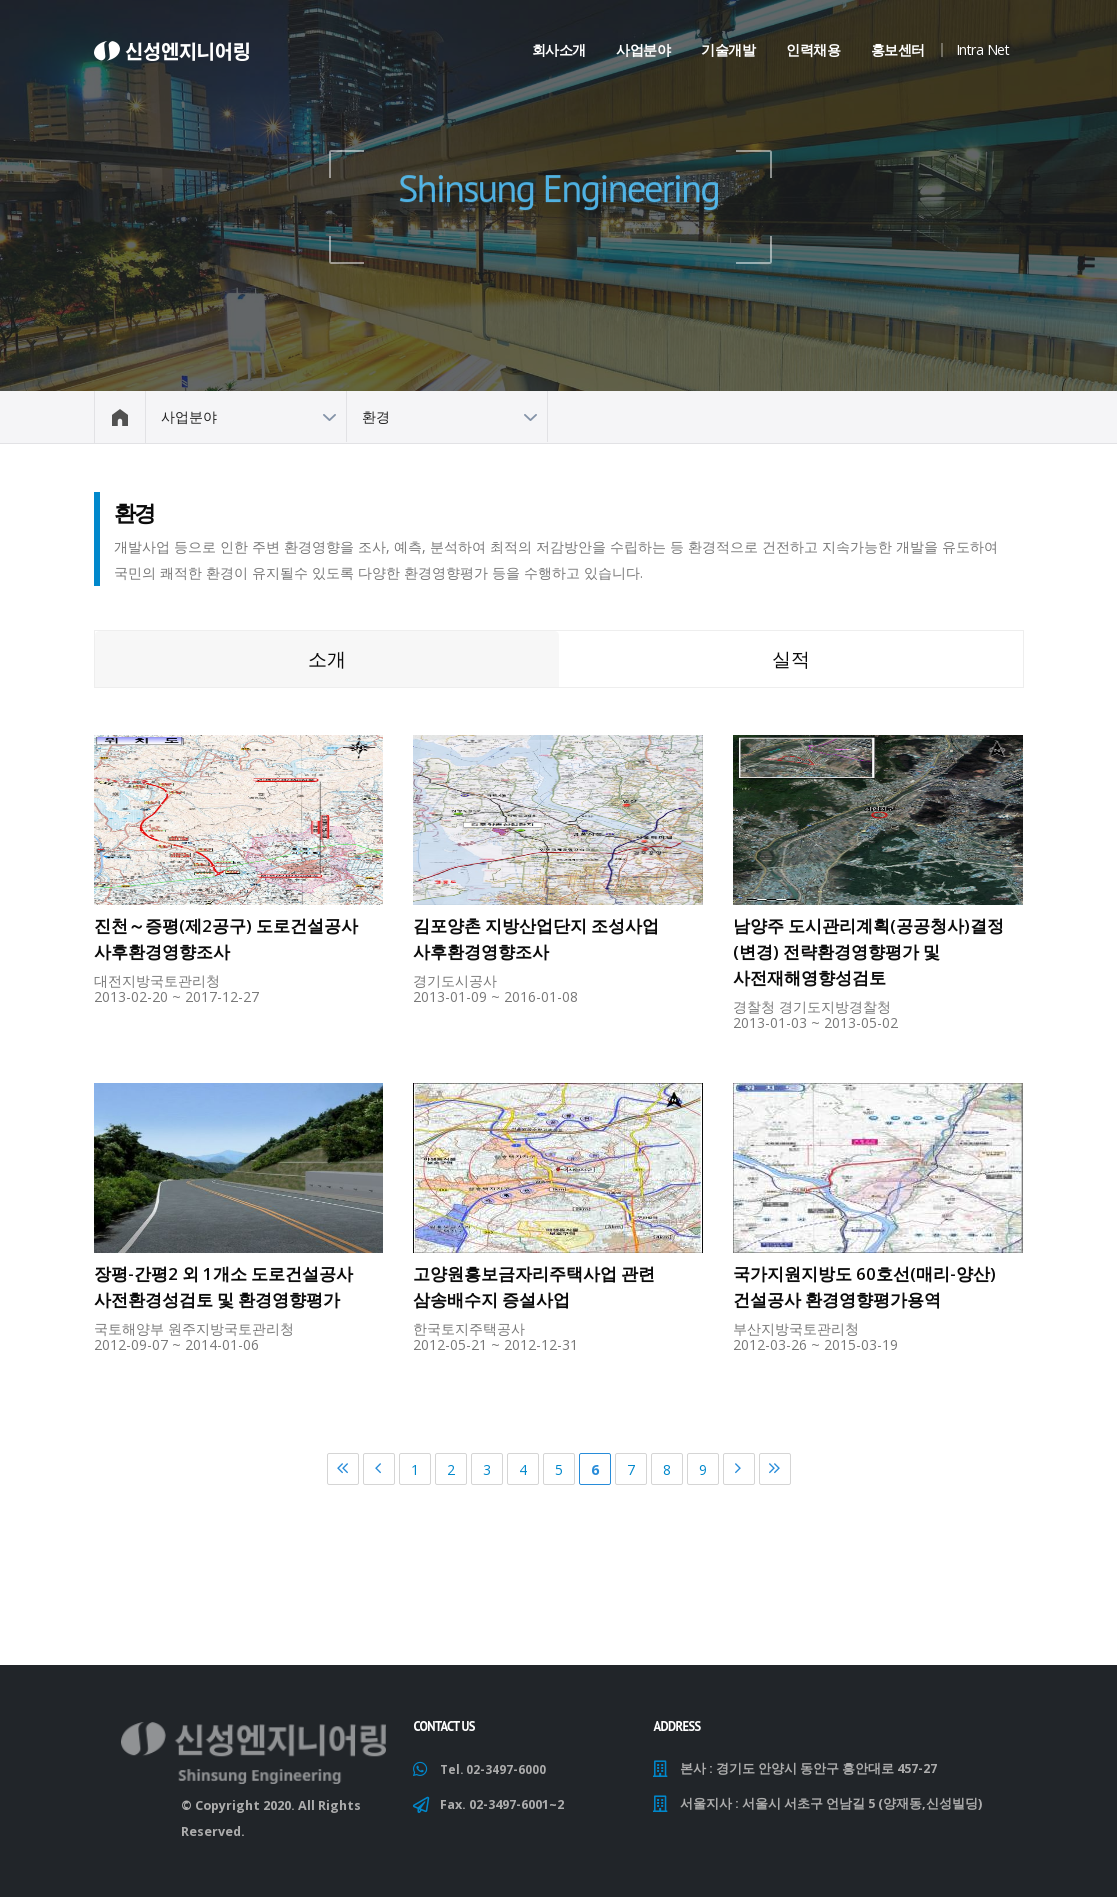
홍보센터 (898, 49)
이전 (379, 1469)
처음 (343, 1469)
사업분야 (643, 49)
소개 (327, 658)
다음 (739, 1469)
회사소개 (559, 49)
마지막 (775, 1469)
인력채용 (813, 49)
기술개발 (728, 49)
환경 (376, 416)
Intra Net (983, 49)
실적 (791, 658)
